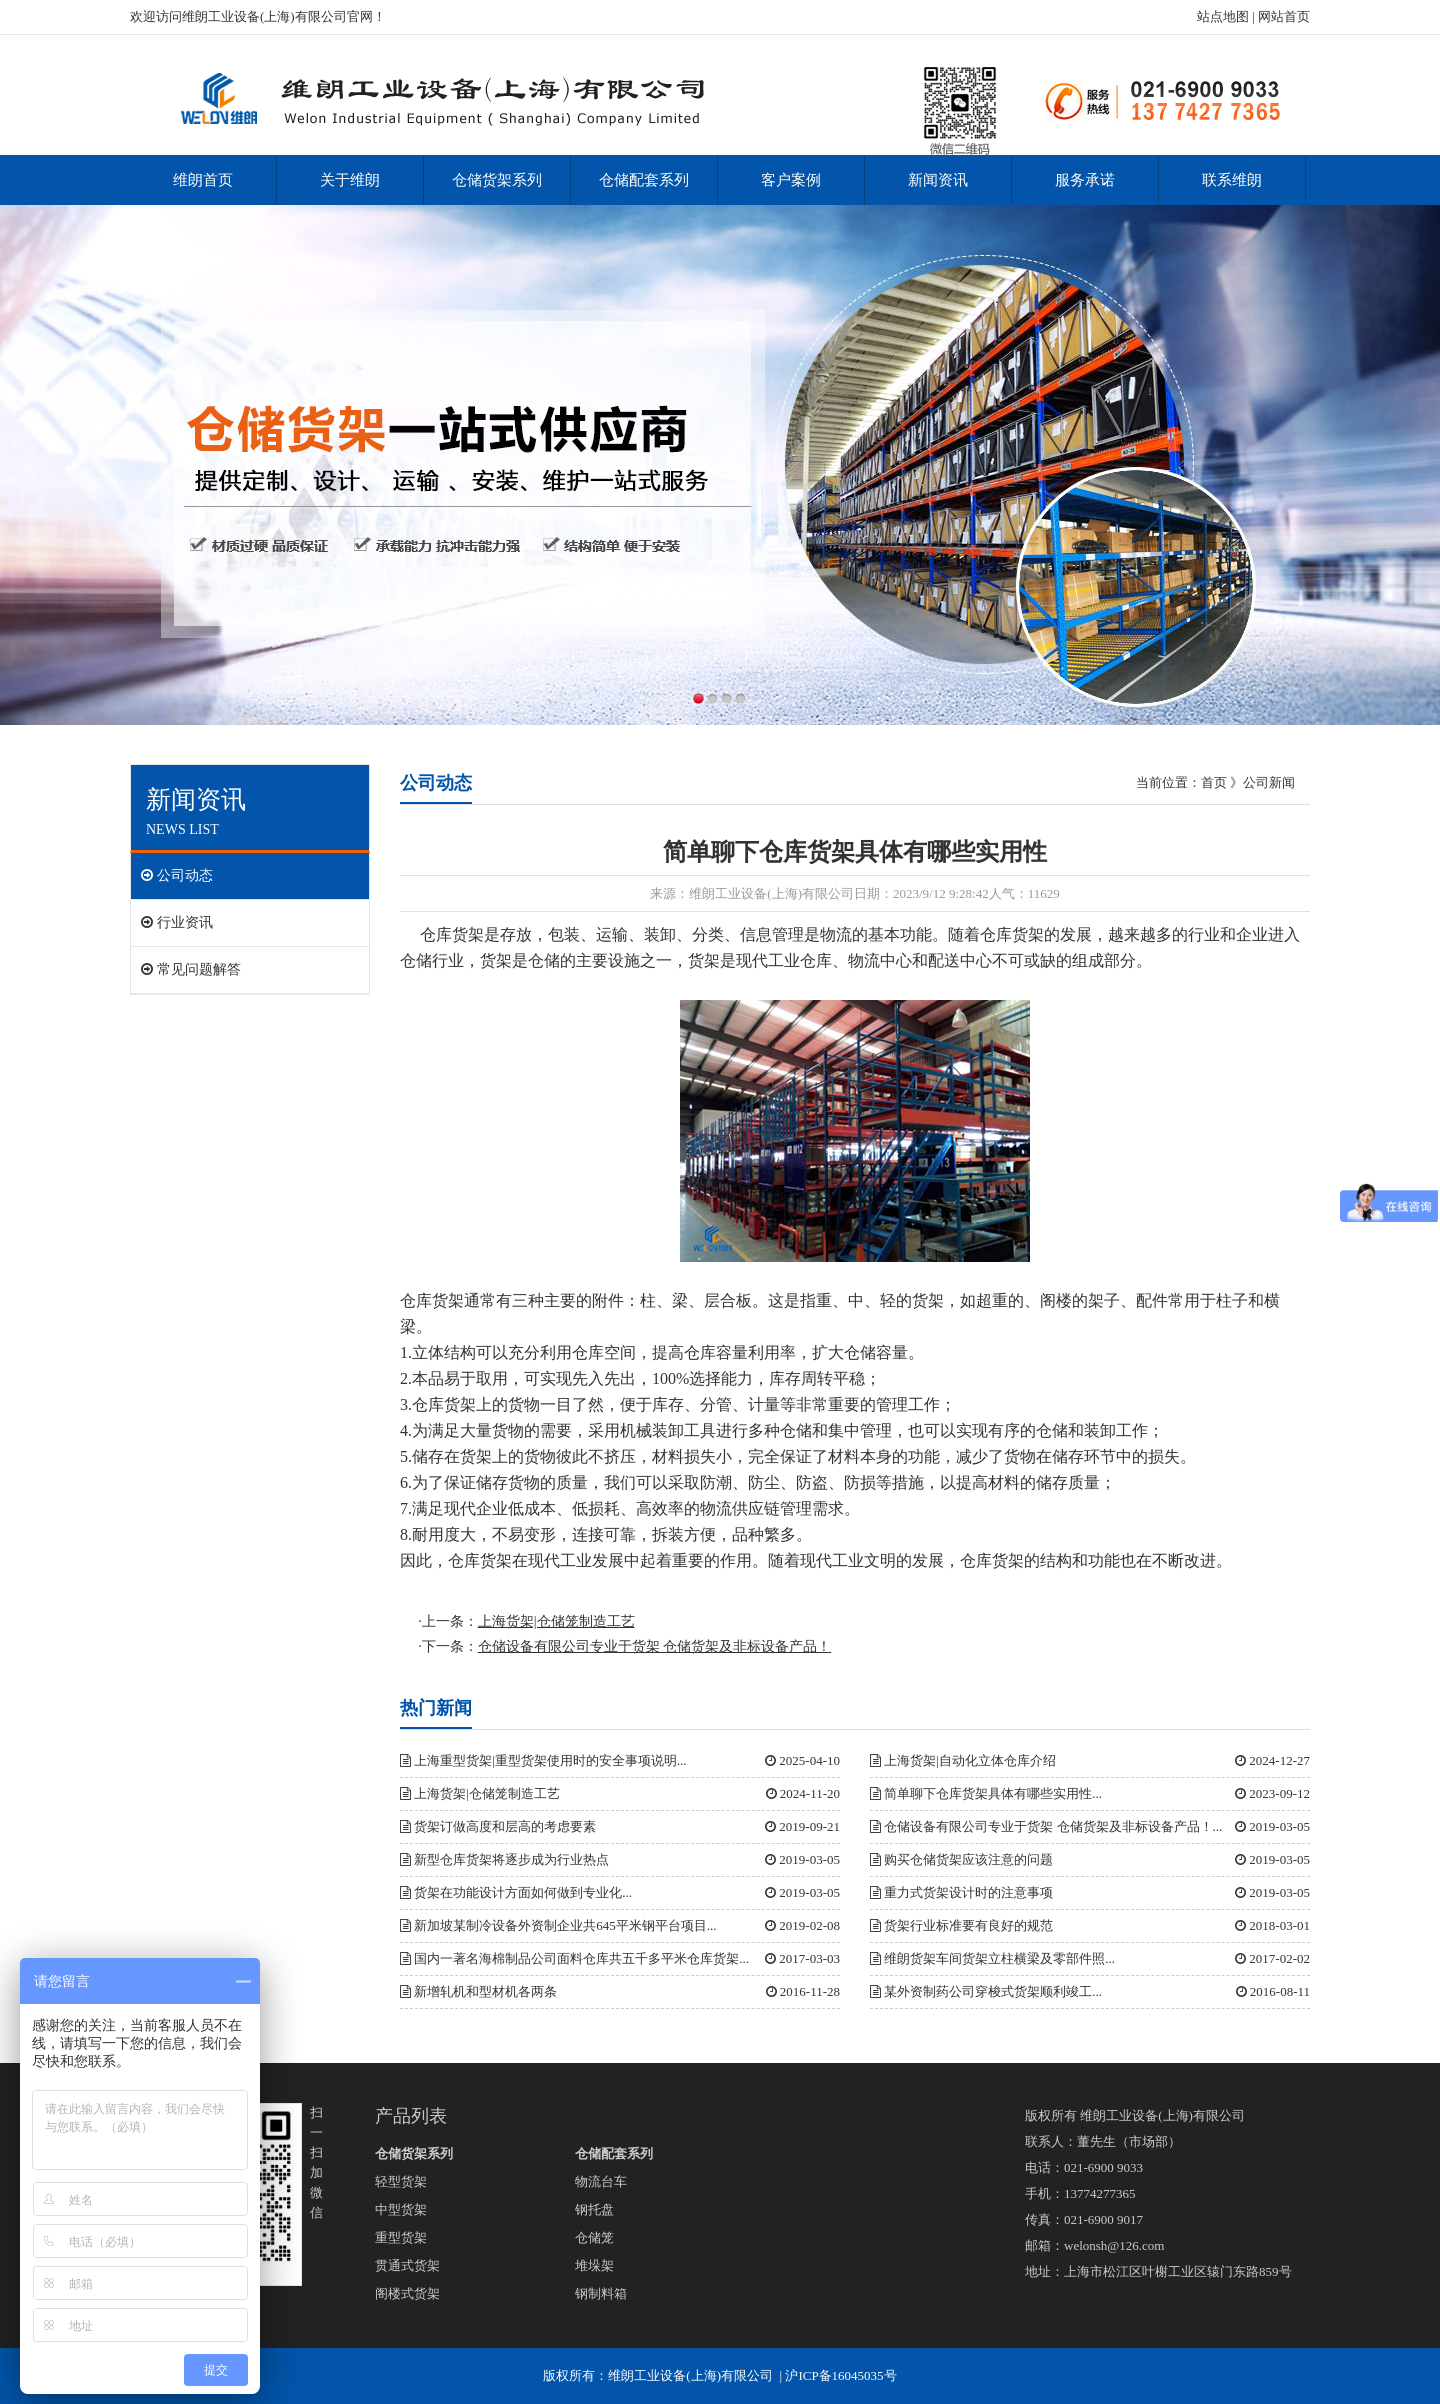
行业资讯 (177, 922)
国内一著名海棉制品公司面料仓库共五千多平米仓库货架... (574, 1958)
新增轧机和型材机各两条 (478, 1991)
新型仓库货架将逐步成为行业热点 (504, 1859)
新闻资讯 (938, 180)
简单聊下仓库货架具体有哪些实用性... (986, 1793)
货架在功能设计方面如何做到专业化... (516, 1892)
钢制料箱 (601, 2293)
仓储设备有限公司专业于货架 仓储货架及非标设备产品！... (1046, 1826)
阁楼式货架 (407, 2293)
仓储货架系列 (497, 180)
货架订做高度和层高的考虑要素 (498, 1826)
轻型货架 (401, 2181)
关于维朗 (350, 180)
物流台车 (601, 2181)
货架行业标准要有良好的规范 (961, 1925)
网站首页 (1284, 16)
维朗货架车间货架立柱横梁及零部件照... (992, 1958)
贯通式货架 (407, 2265)
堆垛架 (594, 2265)
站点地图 (1223, 16)
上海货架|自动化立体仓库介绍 (963, 1760)
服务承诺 (1085, 180)
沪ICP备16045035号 (840, 2375)
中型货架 (401, 2209)
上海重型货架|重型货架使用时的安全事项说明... (543, 1760)
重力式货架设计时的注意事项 (961, 1892)
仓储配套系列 (644, 180)
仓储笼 (594, 2237)
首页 (1214, 782)
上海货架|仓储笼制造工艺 (480, 1793)
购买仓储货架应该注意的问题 (961, 1859)
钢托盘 (594, 2209)
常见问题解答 (191, 969)
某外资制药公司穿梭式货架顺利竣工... (986, 1991)
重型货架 (401, 2237)
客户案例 (791, 180)
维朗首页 (203, 180)
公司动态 (177, 875)
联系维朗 (1232, 180)
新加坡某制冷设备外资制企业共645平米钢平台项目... (558, 1925)
